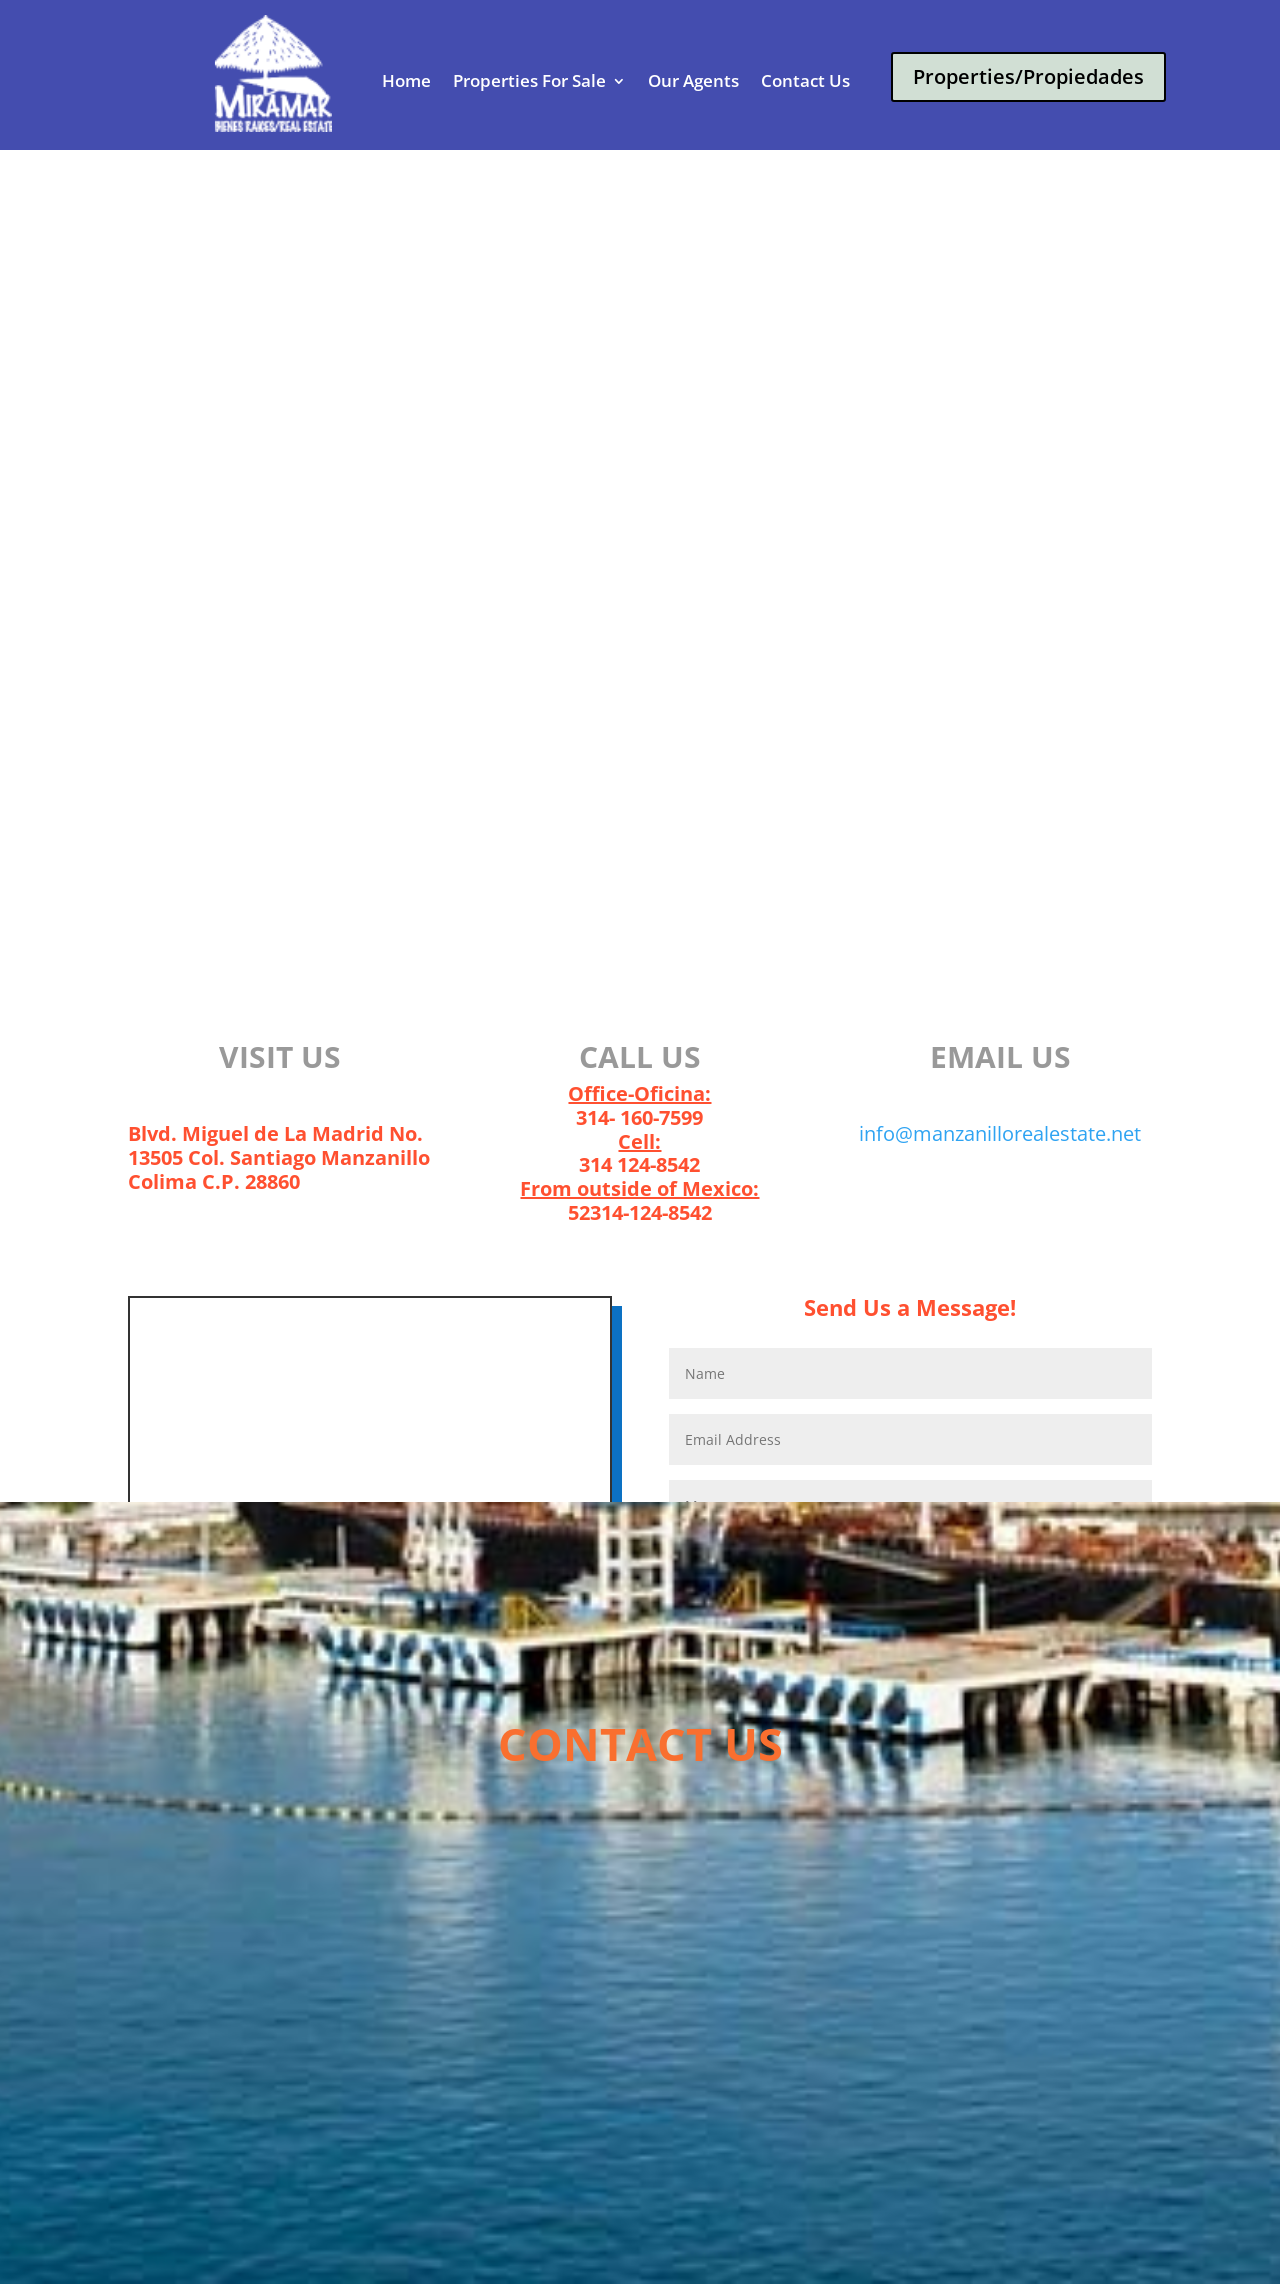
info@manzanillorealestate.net (1000, 1133)
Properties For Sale (529, 82)
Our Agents (693, 82)
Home (406, 82)
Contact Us (805, 82)
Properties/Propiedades (1028, 76)
